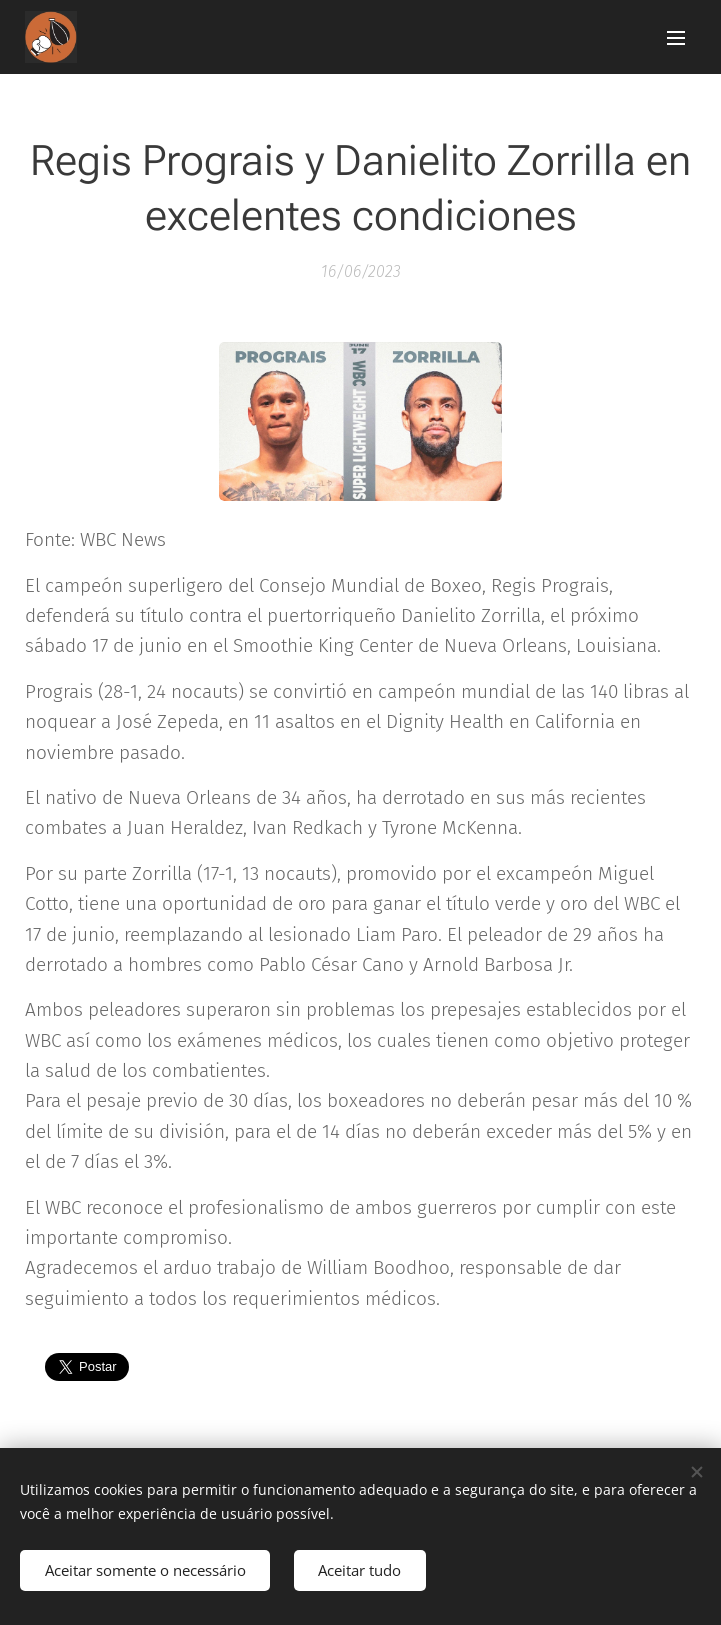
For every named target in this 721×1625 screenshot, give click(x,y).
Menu (676, 38)
